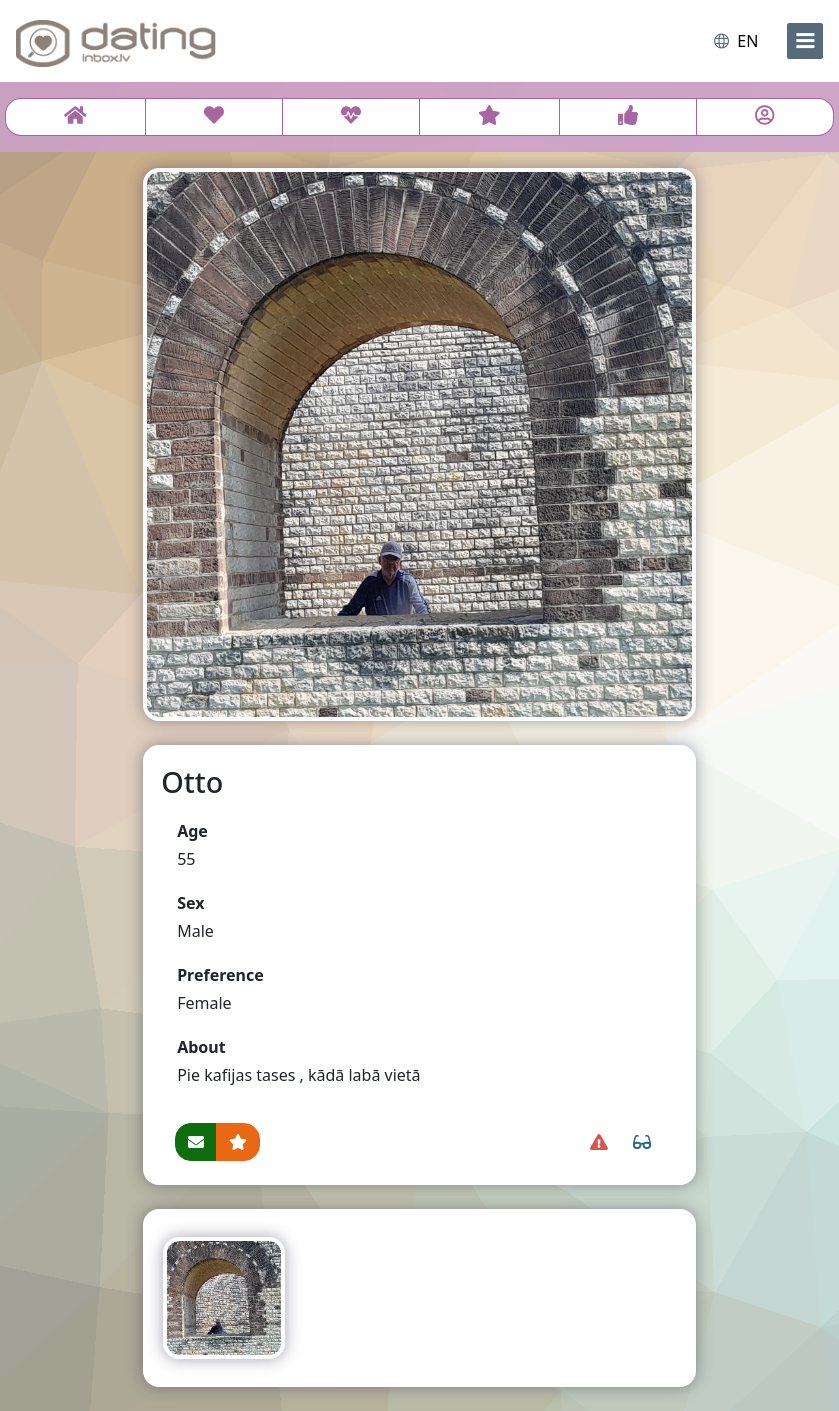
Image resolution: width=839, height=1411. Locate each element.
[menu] (805, 41)
